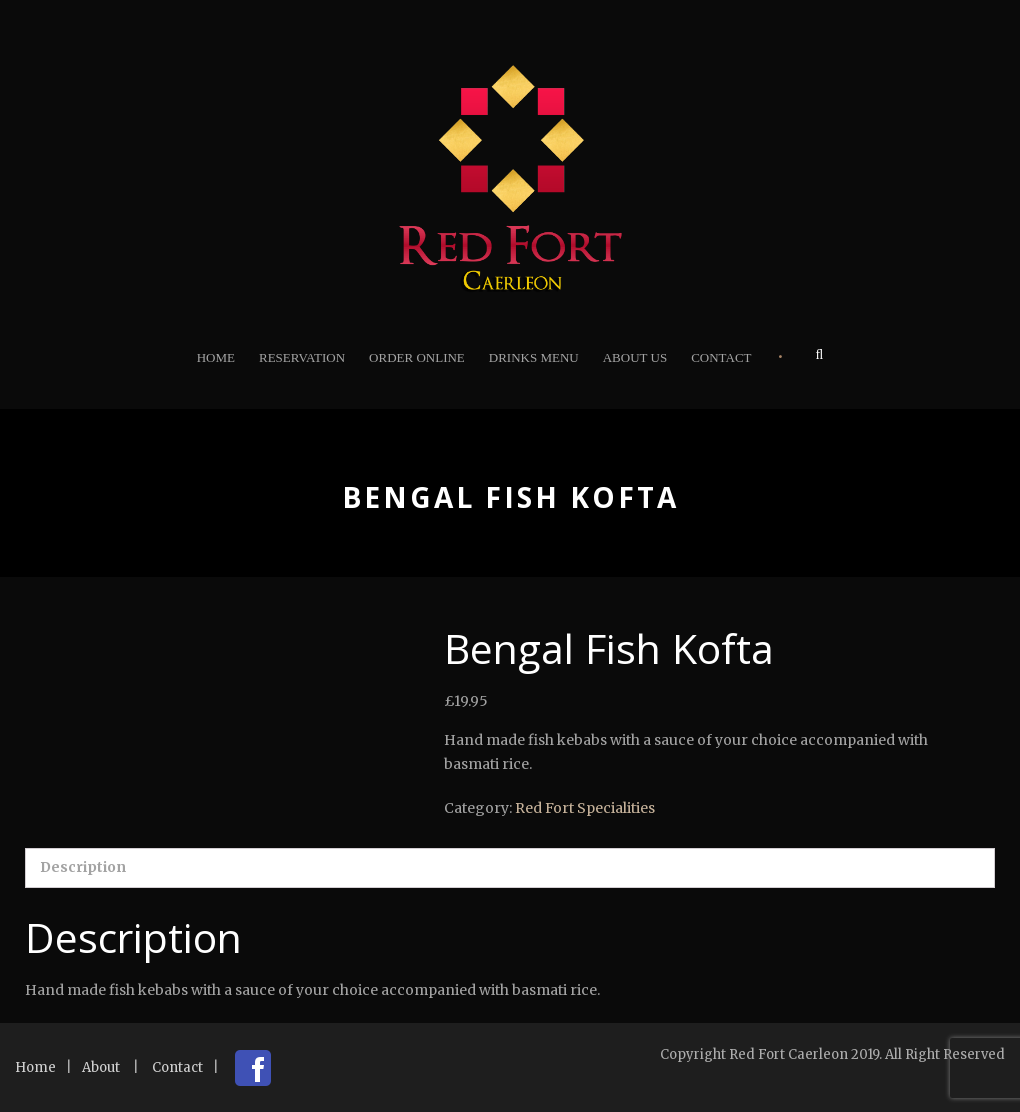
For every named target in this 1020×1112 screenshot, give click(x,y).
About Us (635, 357)
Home (216, 357)
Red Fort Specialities (585, 808)
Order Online (417, 357)
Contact (721, 357)
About (101, 1067)
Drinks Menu (534, 357)
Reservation (302, 357)
